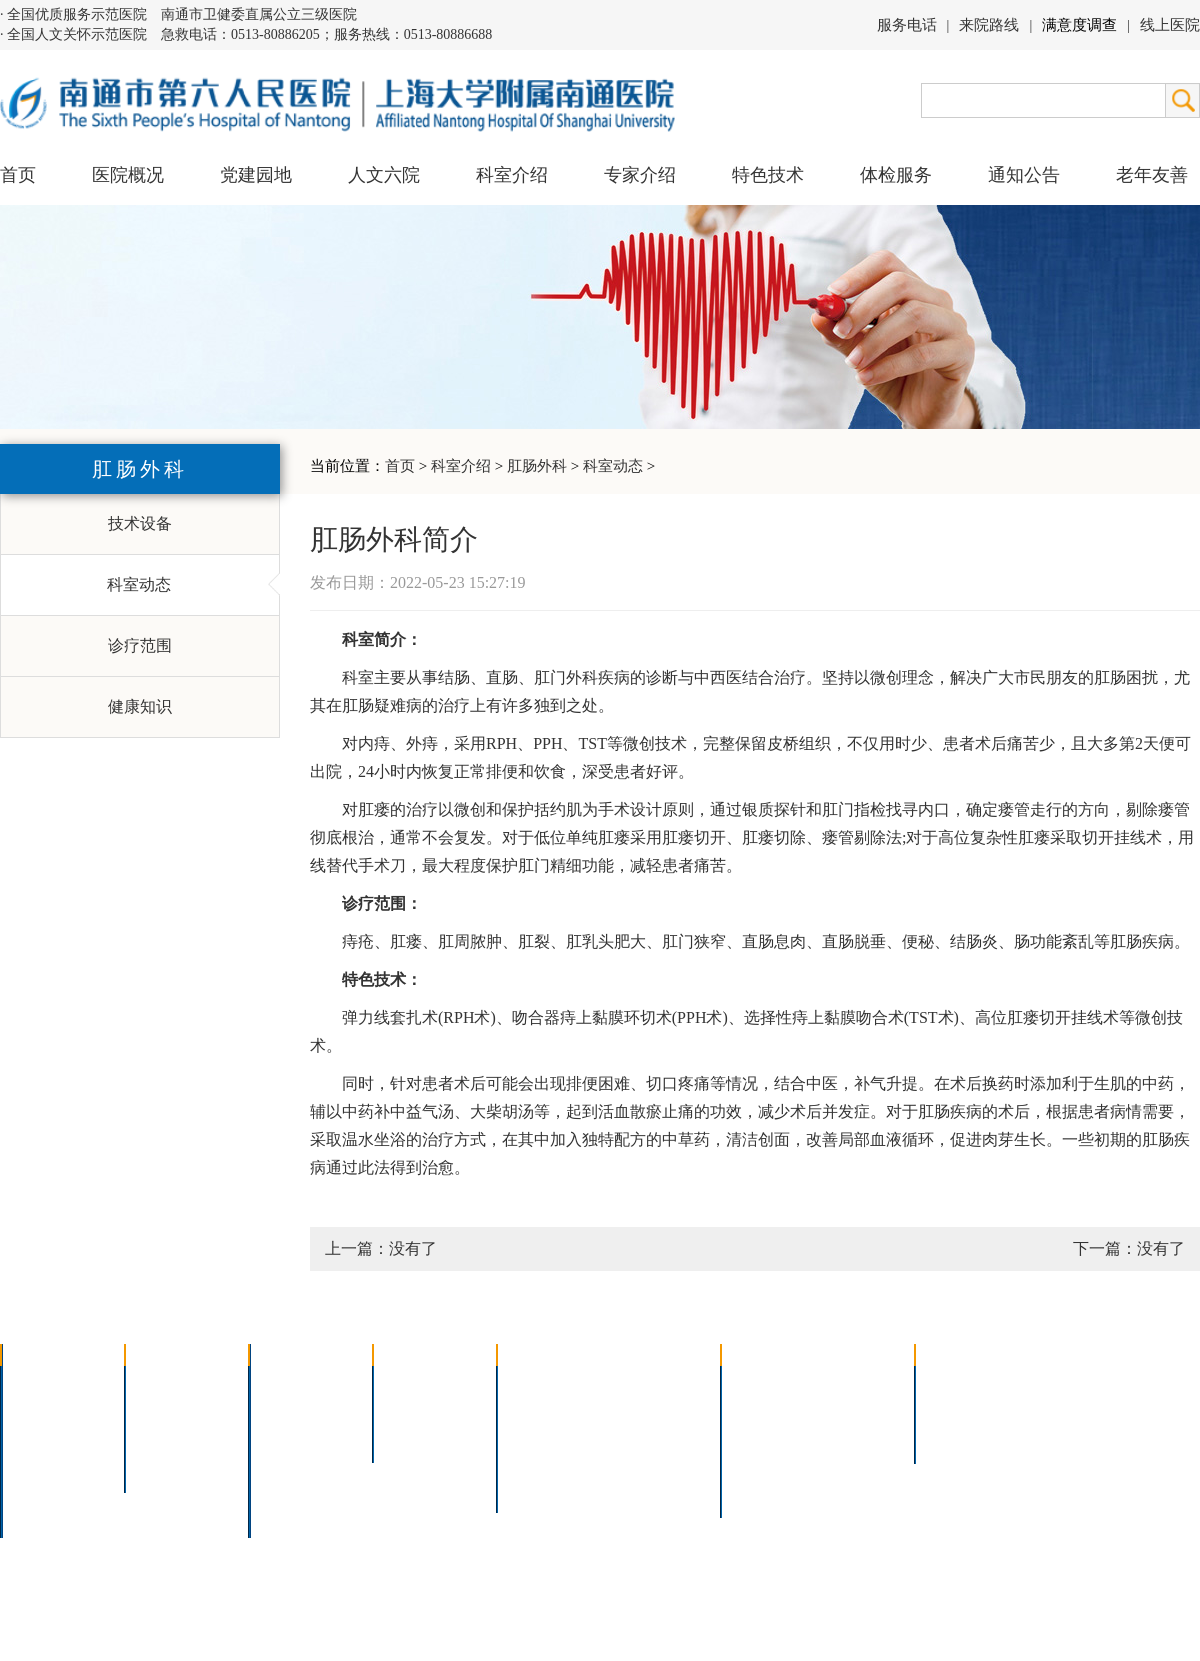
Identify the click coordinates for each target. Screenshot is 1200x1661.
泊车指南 (856, 1462)
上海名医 (418, 1384)
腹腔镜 (639, 1436)
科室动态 (613, 466)
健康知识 (140, 706)
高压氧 (534, 1462)
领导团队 (46, 1410)
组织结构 (46, 1436)
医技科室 (294, 1462)
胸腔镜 (534, 1410)
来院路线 (989, 25)
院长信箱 (46, 1488)
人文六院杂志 (186, 1410)
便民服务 (766, 1436)
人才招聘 (960, 1410)
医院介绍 (46, 1384)
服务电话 (907, 25)
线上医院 (1170, 25)
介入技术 (542, 1384)
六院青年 (170, 1436)
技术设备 (140, 523)
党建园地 (256, 175)
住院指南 (766, 1410)
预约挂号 (856, 1410)
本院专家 (418, 1436)
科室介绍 (461, 466)
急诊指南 (856, 1384)
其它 (278, 1488)
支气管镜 (647, 1410)
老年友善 (1152, 175)
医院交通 (46, 1514)
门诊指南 (766, 1384)
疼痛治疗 (647, 1384)
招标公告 (960, 1384)
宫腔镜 (639, 1462)
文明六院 (170, 1462)
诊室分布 (856, 1436)
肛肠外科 (537, 466)
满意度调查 (1079, 25)
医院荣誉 (46, 1462)
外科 (278, 1436)
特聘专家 (418, 1410)
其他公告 (960, 1436)
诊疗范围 (140, 645)
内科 (278, 1410)
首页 (18, 175)
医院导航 (766, 1462)
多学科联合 (302, 1384)
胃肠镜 (534, 1436)
